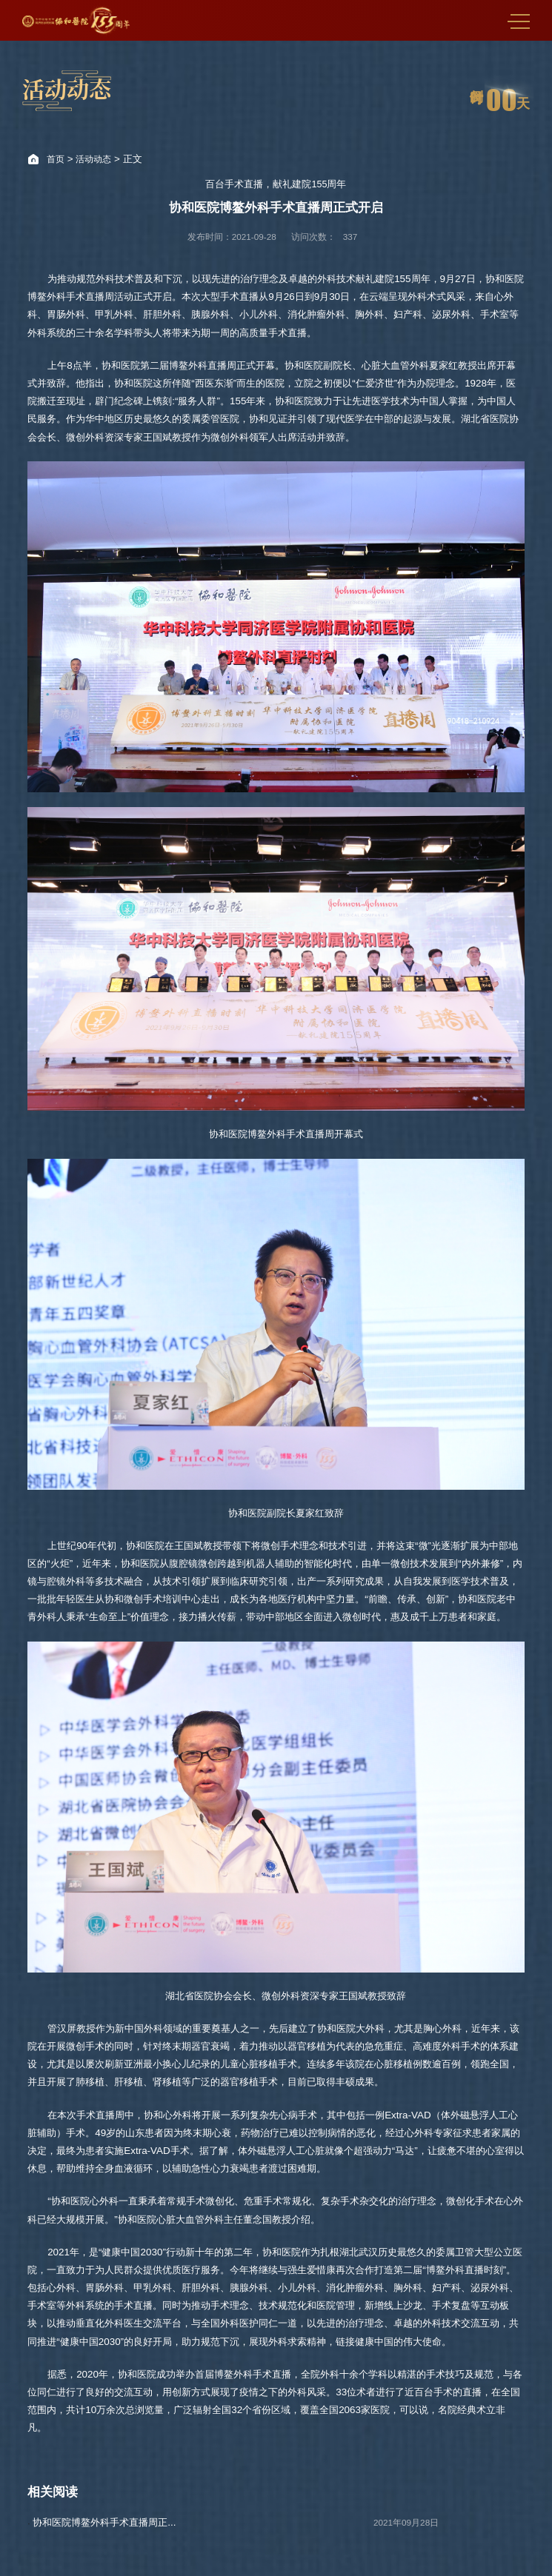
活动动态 (93, 159)
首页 (55, 159)
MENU (519, 21)
